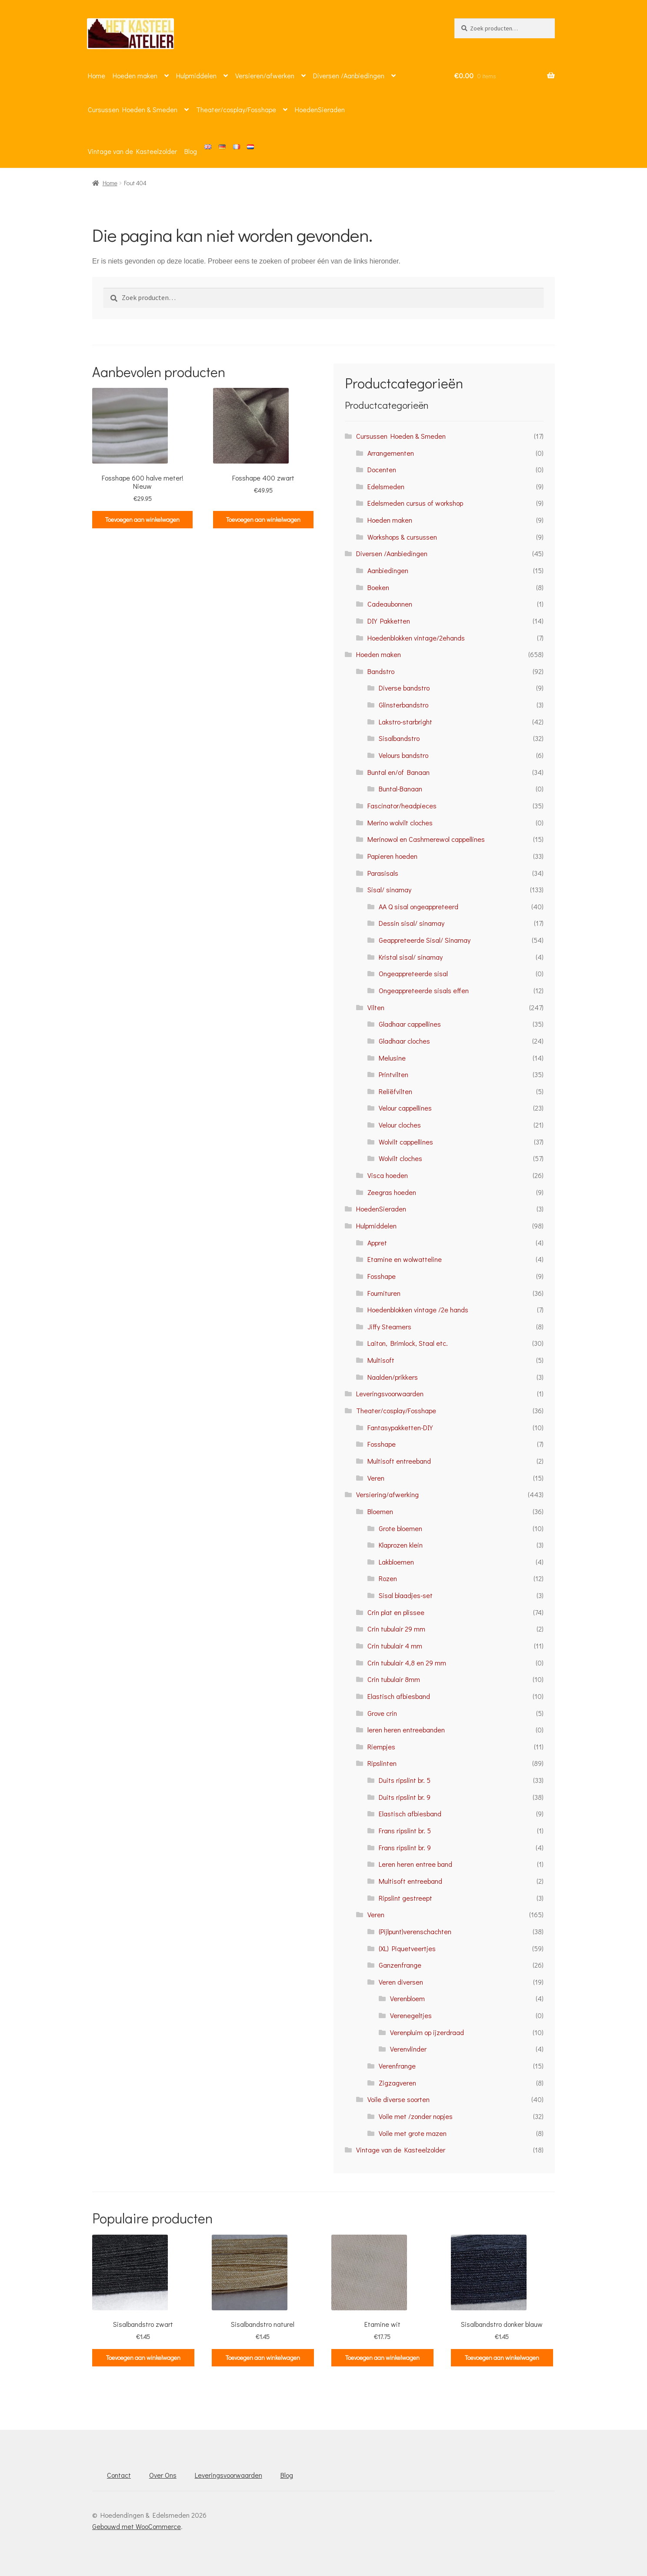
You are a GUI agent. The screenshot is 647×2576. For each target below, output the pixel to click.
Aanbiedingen (387, 570)
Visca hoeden (387, 1175)
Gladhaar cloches (404, 1040)
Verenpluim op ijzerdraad (427, 2032)
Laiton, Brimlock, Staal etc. (407, 1343)
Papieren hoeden (392, 856)
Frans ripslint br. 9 (405, 1847)
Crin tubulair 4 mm (394, 1645)
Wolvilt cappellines (406, 1141)
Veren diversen (401, 1981)
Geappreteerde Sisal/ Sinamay (424, 939)
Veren (375, 1477)
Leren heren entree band (415, 1864)
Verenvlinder (408, 2048)
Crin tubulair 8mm (393, 1679)
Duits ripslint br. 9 (404, 1797)
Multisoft (380, 1360)
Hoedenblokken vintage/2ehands (416, 637)
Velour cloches (400, 1124)
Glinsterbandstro (403, 704)
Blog (190, 151)
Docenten (381, 469)
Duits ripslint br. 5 (404, 1780)
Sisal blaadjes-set (406, 1595)
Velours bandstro (403, 755)
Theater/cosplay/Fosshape (236, 109)
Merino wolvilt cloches (400, 822)
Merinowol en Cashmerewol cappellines (426, 839)
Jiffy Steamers (389, 1326)
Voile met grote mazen (413, 2133)
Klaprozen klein (401, 1544)
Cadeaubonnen (389, 603)
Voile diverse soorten (398, 2099)
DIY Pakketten (388, 620)
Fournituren (383, 1293)
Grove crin (382, 1713)
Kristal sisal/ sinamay (411, 956)
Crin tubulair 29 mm (396, 1628)
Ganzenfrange (400, 1964)
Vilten (375, 1007)
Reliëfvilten (395, 1091)
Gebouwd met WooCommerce (136, 2526)
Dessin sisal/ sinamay (411, 923)
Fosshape (381, 1276)
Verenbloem (407, 1998)
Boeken (378, 587)
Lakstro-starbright (405, 721)
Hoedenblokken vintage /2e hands (417, 1309)
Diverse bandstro (404, 687)
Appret (377, 1242)
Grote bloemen (400, 1528)
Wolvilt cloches (400, 1158)
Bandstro (380, 671)
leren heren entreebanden (406, 1729)
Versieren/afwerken (264, 75)
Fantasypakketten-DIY (400, 1427)
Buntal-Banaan (400, 788)
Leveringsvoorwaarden (390, 1393)
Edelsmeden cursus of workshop (415, 502)
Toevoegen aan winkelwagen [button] (142, 519)
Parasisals (382, 873)
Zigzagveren (397, 2082)
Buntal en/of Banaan (398, 772)
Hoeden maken (135, 75)
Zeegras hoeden (391, 1192)
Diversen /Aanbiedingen (348, 75)
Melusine (392, 1057)
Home (96, 75)
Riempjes (381, 1746)
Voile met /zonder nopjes (416, 2116)
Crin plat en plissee (395, 1612)
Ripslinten (382, 1763)
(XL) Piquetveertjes (407, 1948)
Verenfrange (397, 2065)
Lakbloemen (396, 1561)
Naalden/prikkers (392, 1376)
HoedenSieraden (320, 109)
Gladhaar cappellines (410, 1023)
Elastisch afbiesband (398, 1696)
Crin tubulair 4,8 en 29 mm (406, 1662)
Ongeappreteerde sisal (413, 973)
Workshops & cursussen (402, 536)
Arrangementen (390, 452)
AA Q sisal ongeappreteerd (418, 906)
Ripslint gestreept (405, 1897)
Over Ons (163, 2474)
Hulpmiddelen (196, 75)
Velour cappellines (405, 1107)
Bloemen (380, 1511)
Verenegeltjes (411, 2015)
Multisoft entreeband (399, 1460)
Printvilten (393, 1074)
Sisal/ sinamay (389, 889)
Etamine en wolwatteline (404, 1259)
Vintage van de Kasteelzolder (132, 151)
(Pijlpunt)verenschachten (415, 1931)
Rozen (388, 1578)
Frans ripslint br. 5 (405, 1830)
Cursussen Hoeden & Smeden (132, 109)
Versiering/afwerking (387, 1494)
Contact (119, 2474)
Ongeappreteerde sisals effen (424, 990)
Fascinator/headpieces (402, 805)
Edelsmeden (385, 486)
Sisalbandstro (399, 738)
